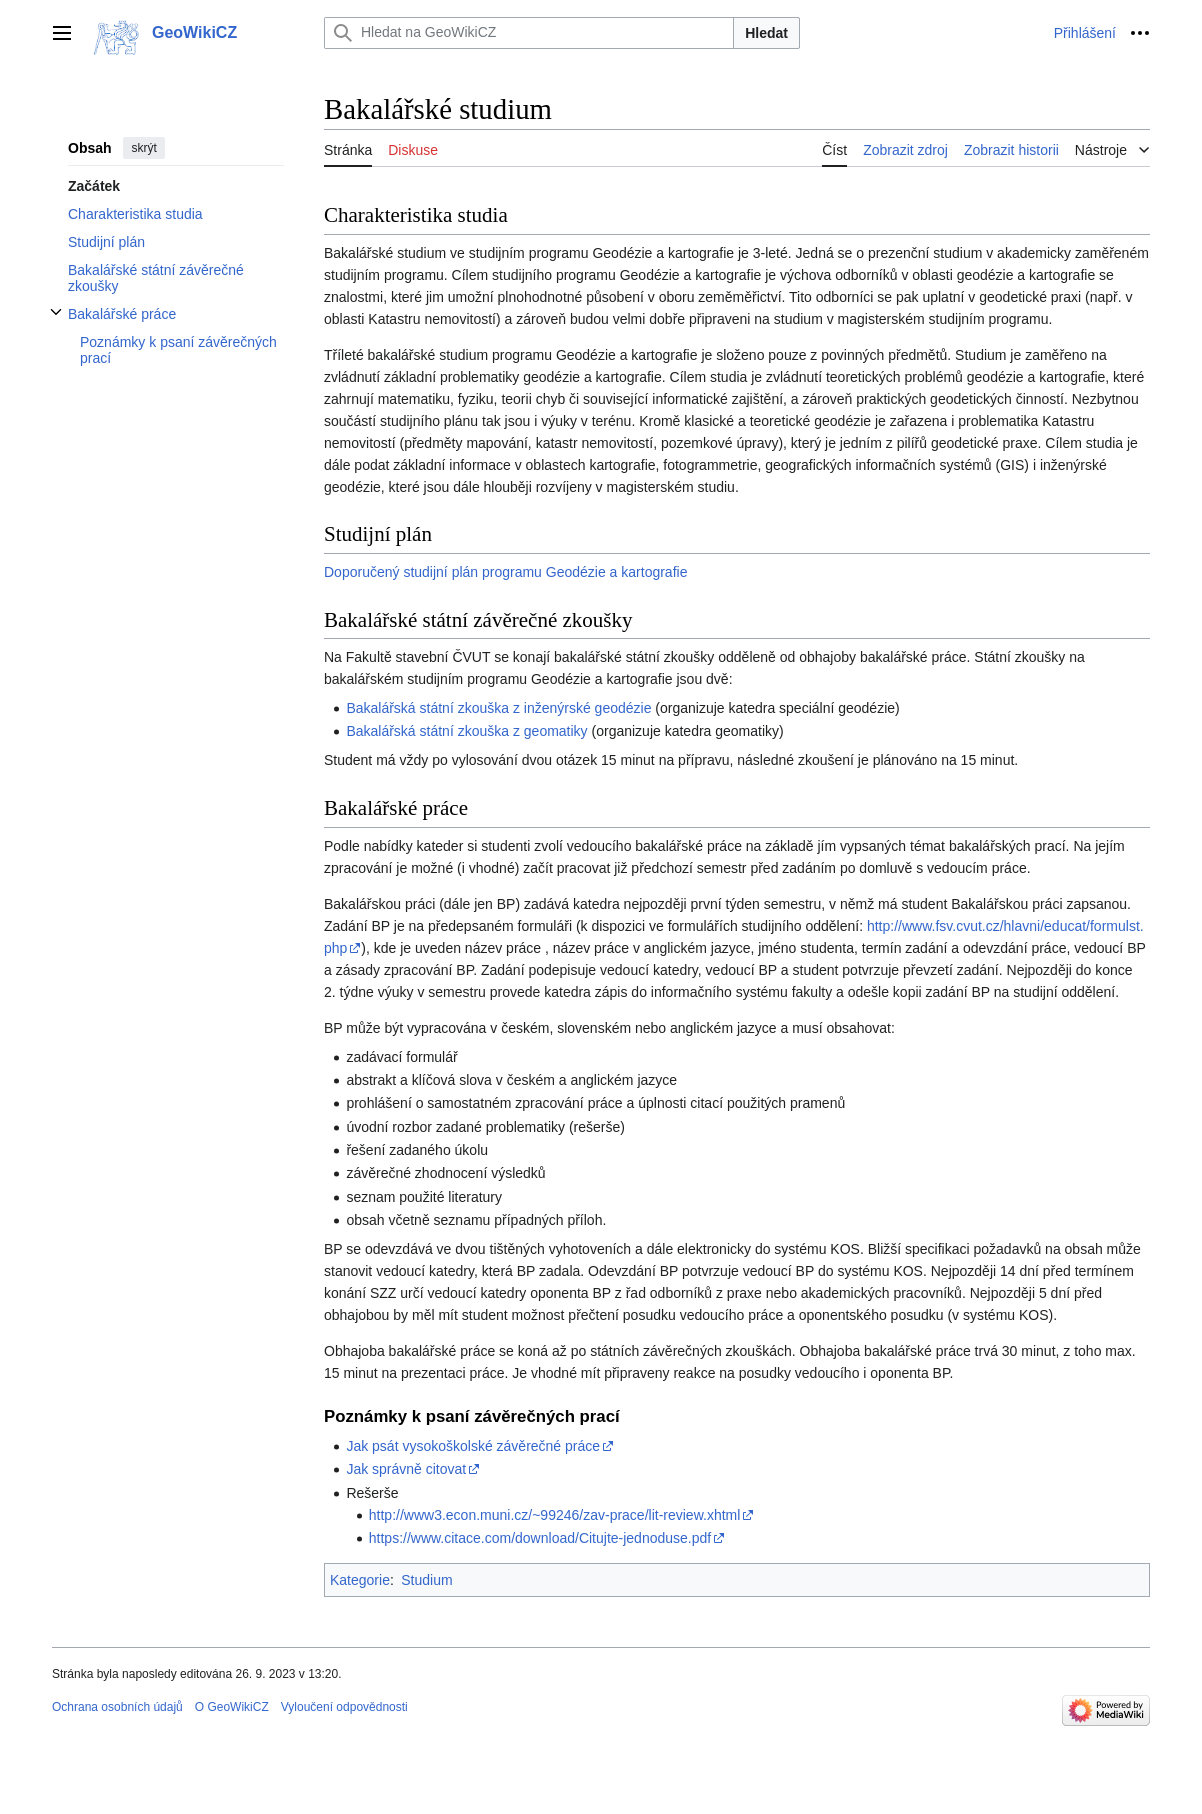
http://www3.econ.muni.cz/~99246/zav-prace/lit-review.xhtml (555, 1515)
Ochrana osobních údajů (117, 1707)
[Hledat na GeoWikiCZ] (529, 33)
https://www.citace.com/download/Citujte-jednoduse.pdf (540, 1538)
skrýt (143, 148)
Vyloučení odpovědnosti (344, 1707)
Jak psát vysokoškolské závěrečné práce (473, 1446)
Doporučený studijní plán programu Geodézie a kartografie (505, 572)
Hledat (766, 33)
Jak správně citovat (406, 1469)
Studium (426, 1580)
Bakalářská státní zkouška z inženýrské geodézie (498, 708)
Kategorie (360, 1580)
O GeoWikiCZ (232, 1707)
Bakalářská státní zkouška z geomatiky (466, 731)
